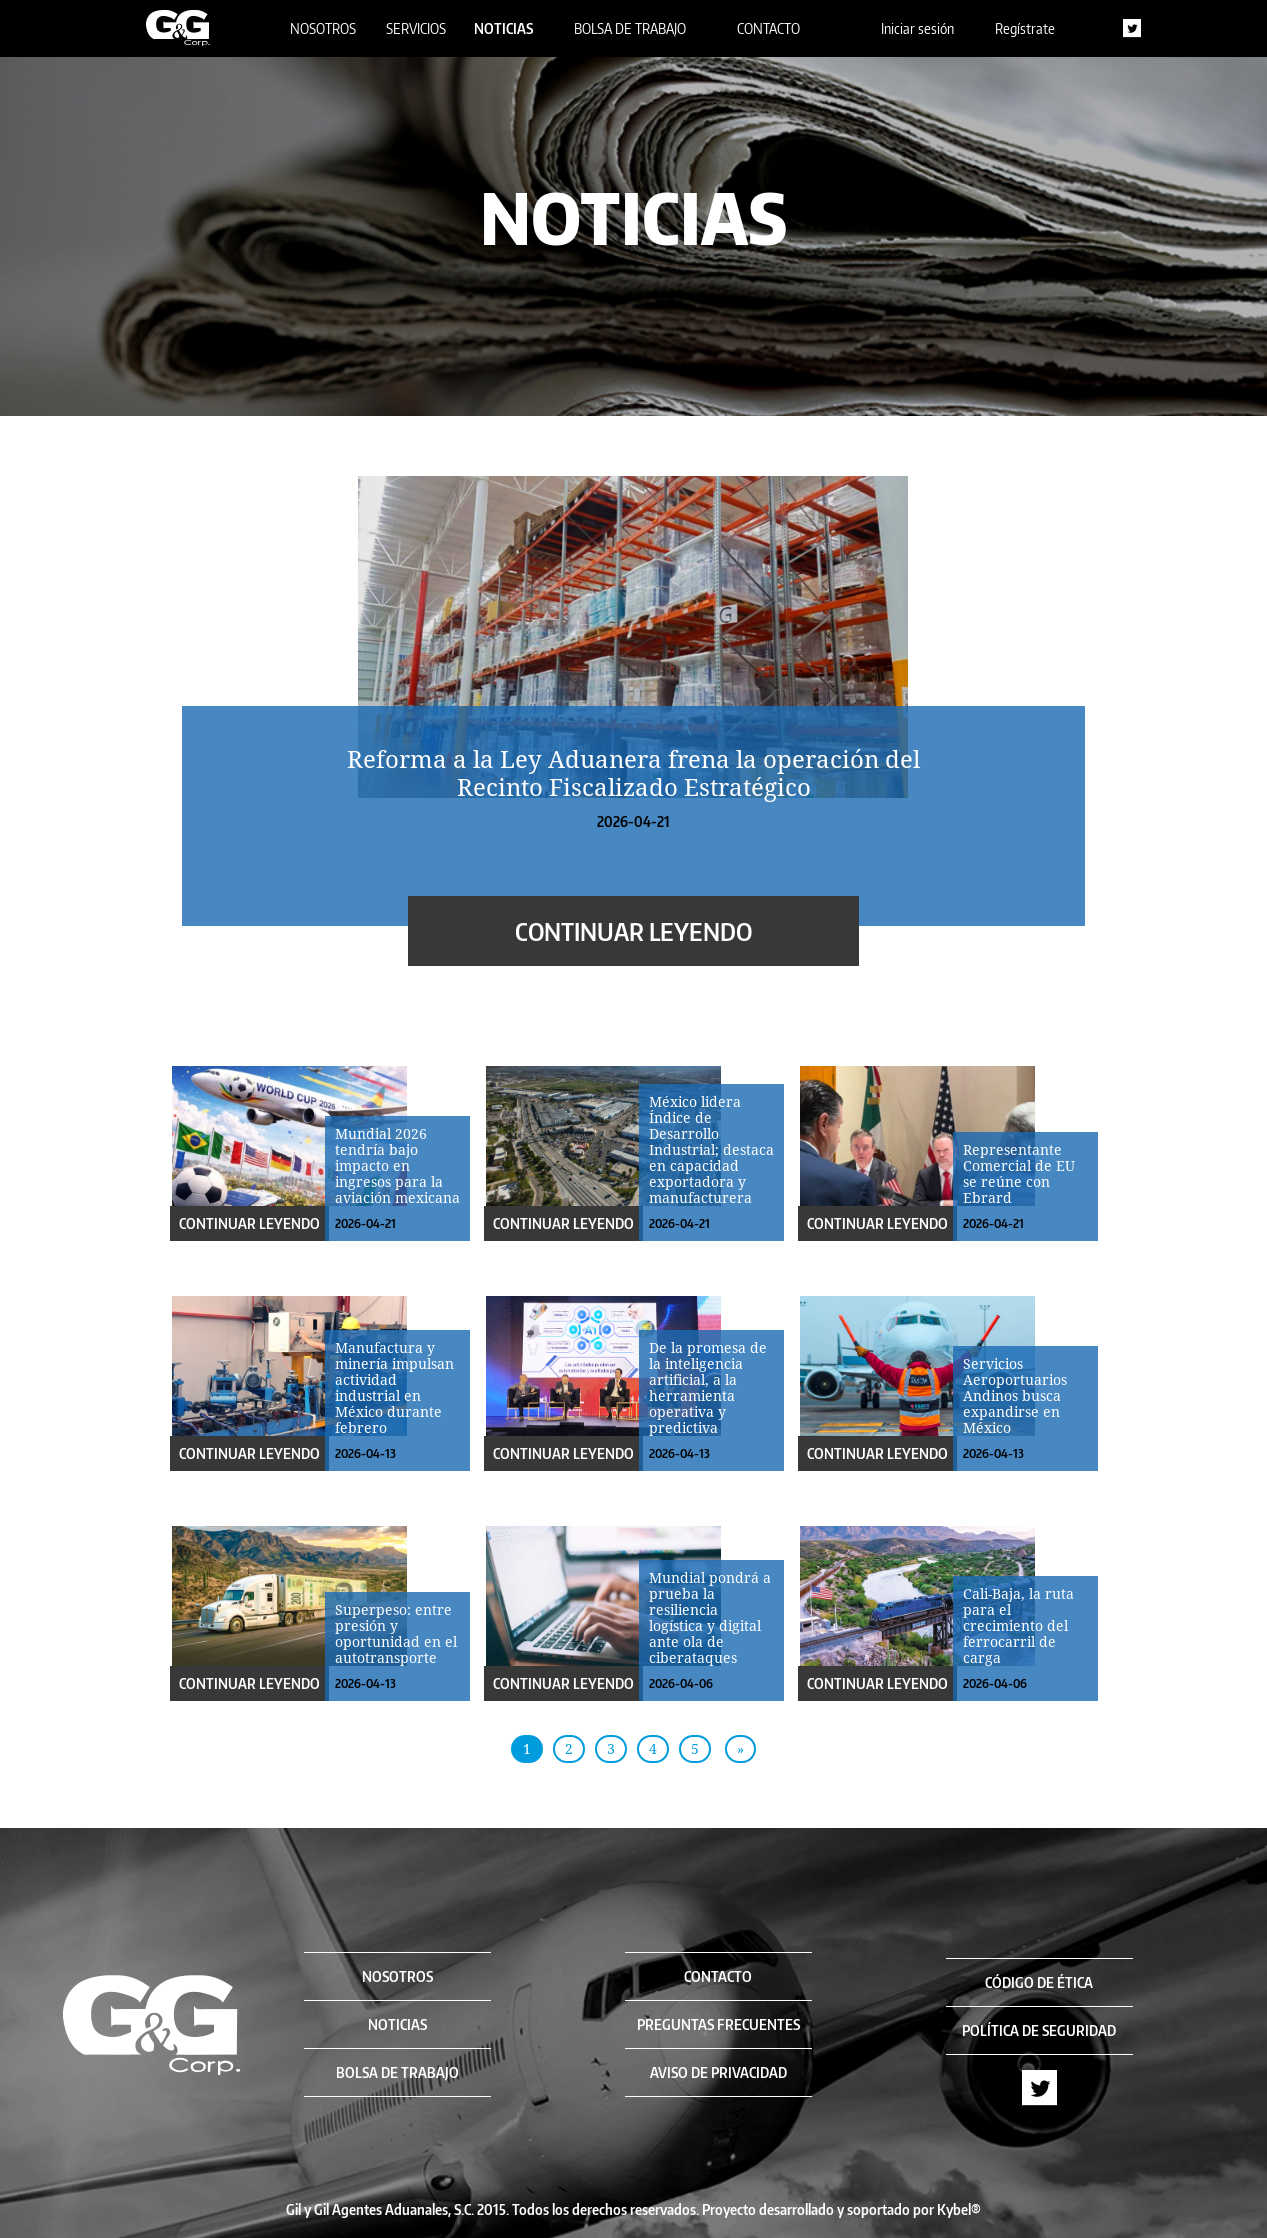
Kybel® (959, 2209)
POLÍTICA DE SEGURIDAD (1039, 2030)
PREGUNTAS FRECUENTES (718, 2024)
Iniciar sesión (917, 28)
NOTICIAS (503, 28)
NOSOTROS (323, 28)
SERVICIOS (416, 28)
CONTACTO (768, 28)
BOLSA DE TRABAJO (630, 28)
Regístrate (1025, 28)
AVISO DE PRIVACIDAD (718, 2072)
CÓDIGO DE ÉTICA (1039, 1982)
